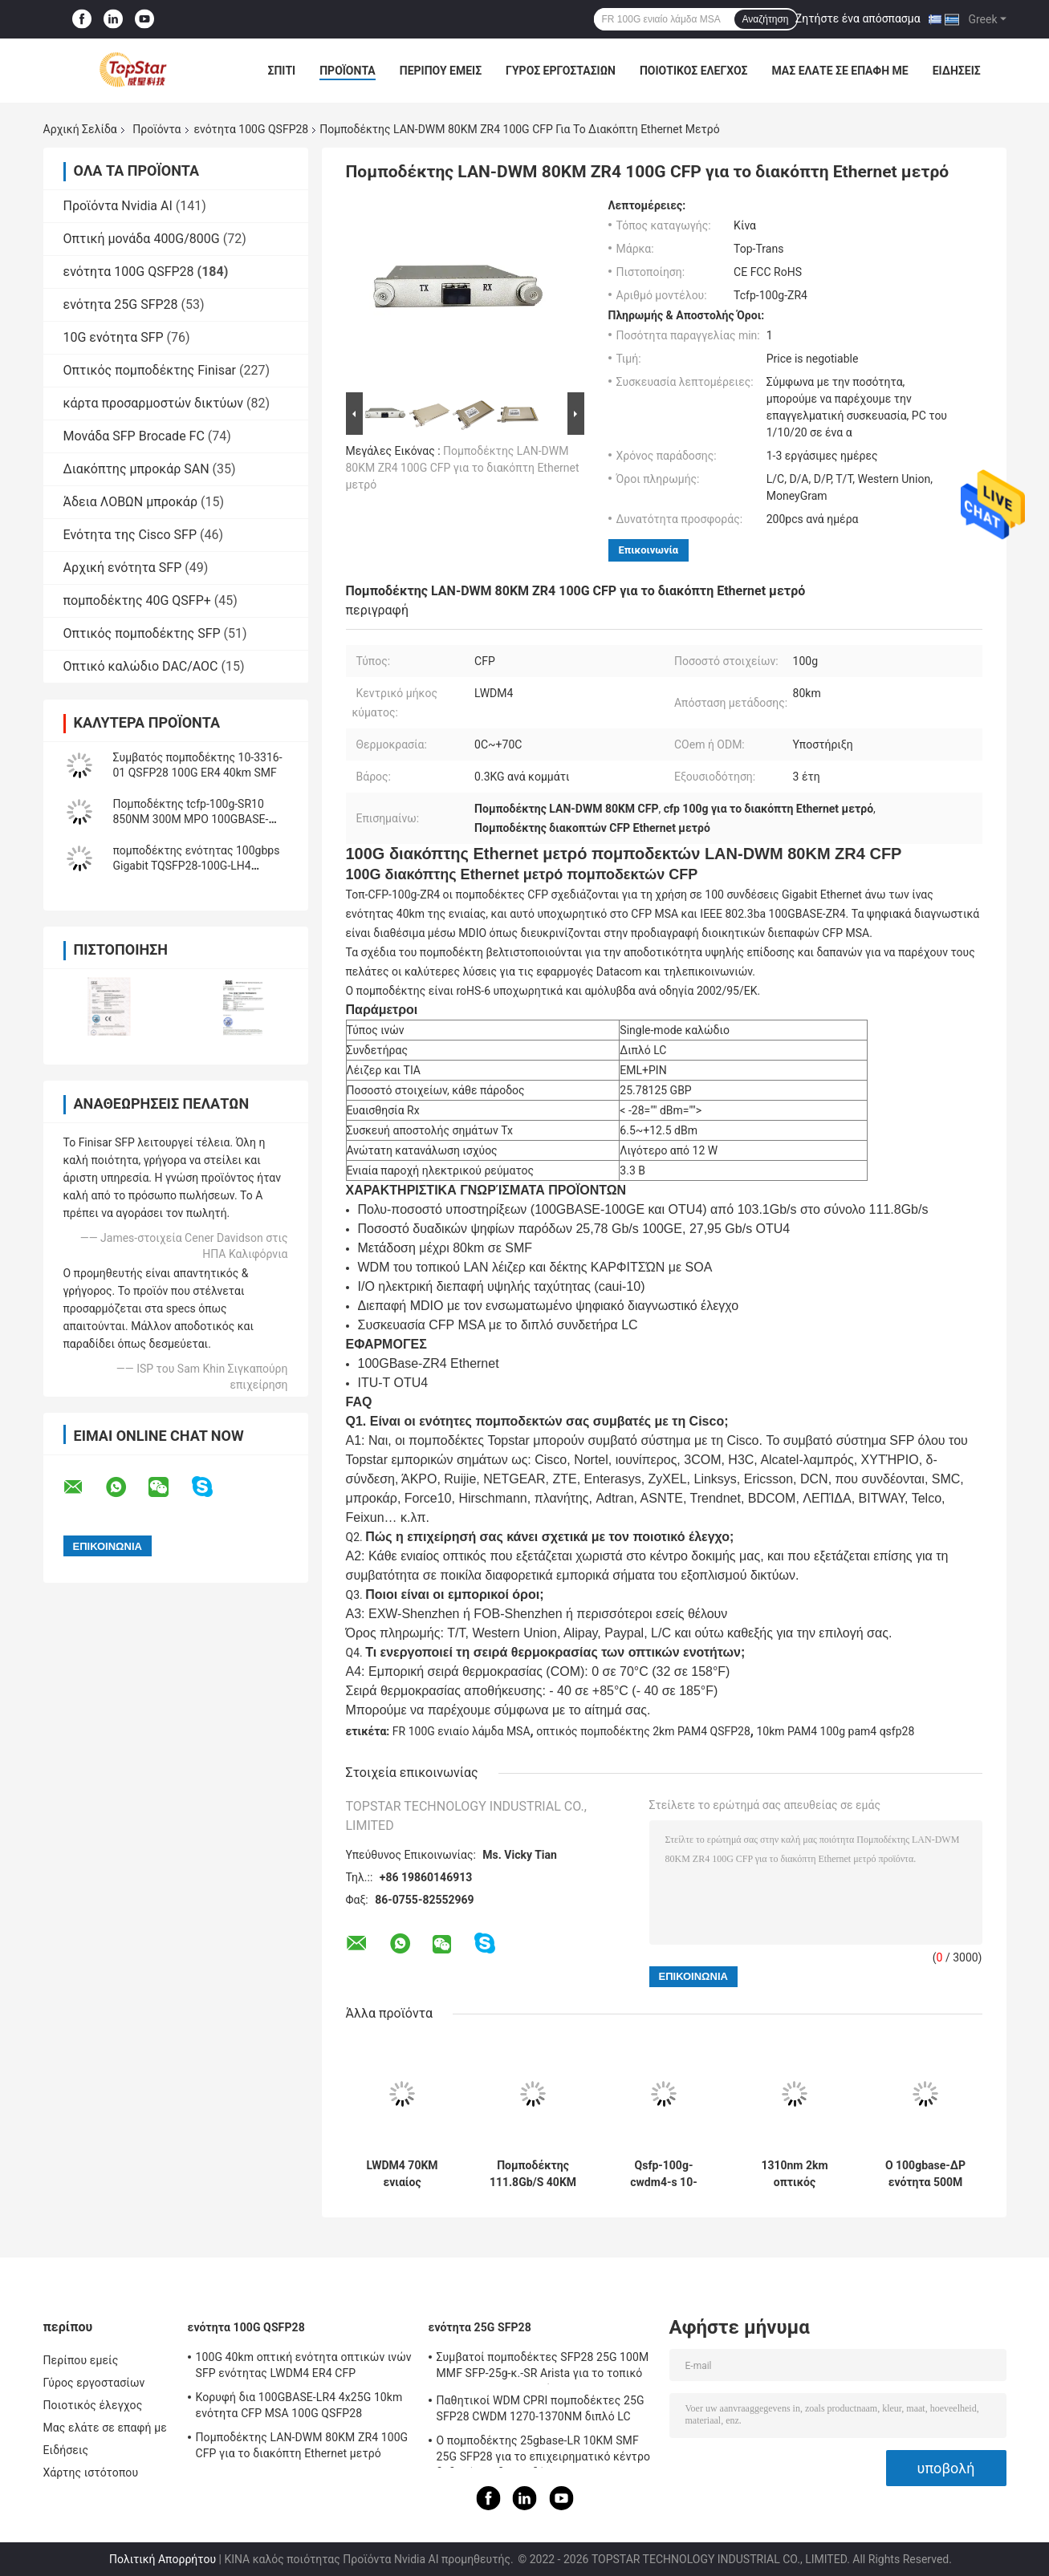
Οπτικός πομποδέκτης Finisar (150, 370)
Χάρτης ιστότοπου (91, 2472)
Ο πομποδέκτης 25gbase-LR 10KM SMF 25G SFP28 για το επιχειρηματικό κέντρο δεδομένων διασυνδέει (544, 2451)
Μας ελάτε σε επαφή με (839, 70)
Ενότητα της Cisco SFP (130, 534)
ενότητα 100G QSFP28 (251, 129)
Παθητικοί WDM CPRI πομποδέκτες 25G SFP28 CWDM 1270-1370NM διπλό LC (540, 2408)
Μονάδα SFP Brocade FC (134, 436)
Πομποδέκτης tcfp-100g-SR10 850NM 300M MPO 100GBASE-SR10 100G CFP (191, 819)
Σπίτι (282, 70)
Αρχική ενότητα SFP (122, 567)
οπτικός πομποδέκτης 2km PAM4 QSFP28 (643, 1731)
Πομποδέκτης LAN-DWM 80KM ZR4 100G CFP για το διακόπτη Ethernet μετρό (462, 467)
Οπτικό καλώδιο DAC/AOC (140, 666)
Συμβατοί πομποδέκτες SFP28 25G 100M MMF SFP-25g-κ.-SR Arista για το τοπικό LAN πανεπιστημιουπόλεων (543, 2367)
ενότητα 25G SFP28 (120, 304)
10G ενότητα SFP (113, 337)
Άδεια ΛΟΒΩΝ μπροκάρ (130, 501)
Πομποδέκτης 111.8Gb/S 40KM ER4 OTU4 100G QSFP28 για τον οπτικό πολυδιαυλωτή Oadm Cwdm (533, 2174)
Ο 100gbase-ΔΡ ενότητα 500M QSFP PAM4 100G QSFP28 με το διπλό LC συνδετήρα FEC (925, 2174)
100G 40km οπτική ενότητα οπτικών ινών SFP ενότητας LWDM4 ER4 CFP (304, 2365)
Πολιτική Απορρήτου (162, 2559)
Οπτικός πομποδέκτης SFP (142, 633)
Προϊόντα (347, 70)
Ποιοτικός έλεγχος (694, 70)
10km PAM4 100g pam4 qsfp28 (835, 1731)
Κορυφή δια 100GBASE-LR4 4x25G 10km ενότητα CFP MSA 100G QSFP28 (299, 2405)
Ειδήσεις (957, 70)
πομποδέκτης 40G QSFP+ (137, 600)
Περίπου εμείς (441, 70)
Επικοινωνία (649, 550)
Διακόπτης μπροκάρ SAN (136, 469)
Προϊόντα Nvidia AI (118, 205)
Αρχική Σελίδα (80, 129)
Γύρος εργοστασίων (561, 70)
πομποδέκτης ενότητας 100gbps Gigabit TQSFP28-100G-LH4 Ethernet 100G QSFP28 (196, 865)
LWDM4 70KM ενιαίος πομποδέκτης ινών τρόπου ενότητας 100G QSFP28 (402, 2174)
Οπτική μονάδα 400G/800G (141, 238)
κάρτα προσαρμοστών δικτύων (153, 403)
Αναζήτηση (765, 19)
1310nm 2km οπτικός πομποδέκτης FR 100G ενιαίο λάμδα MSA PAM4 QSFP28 (795, 2174)
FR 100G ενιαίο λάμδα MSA (461, 1731)
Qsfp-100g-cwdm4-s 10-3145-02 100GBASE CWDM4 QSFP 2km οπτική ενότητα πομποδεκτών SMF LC (664, 2174)
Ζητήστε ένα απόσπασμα (858, 18)
